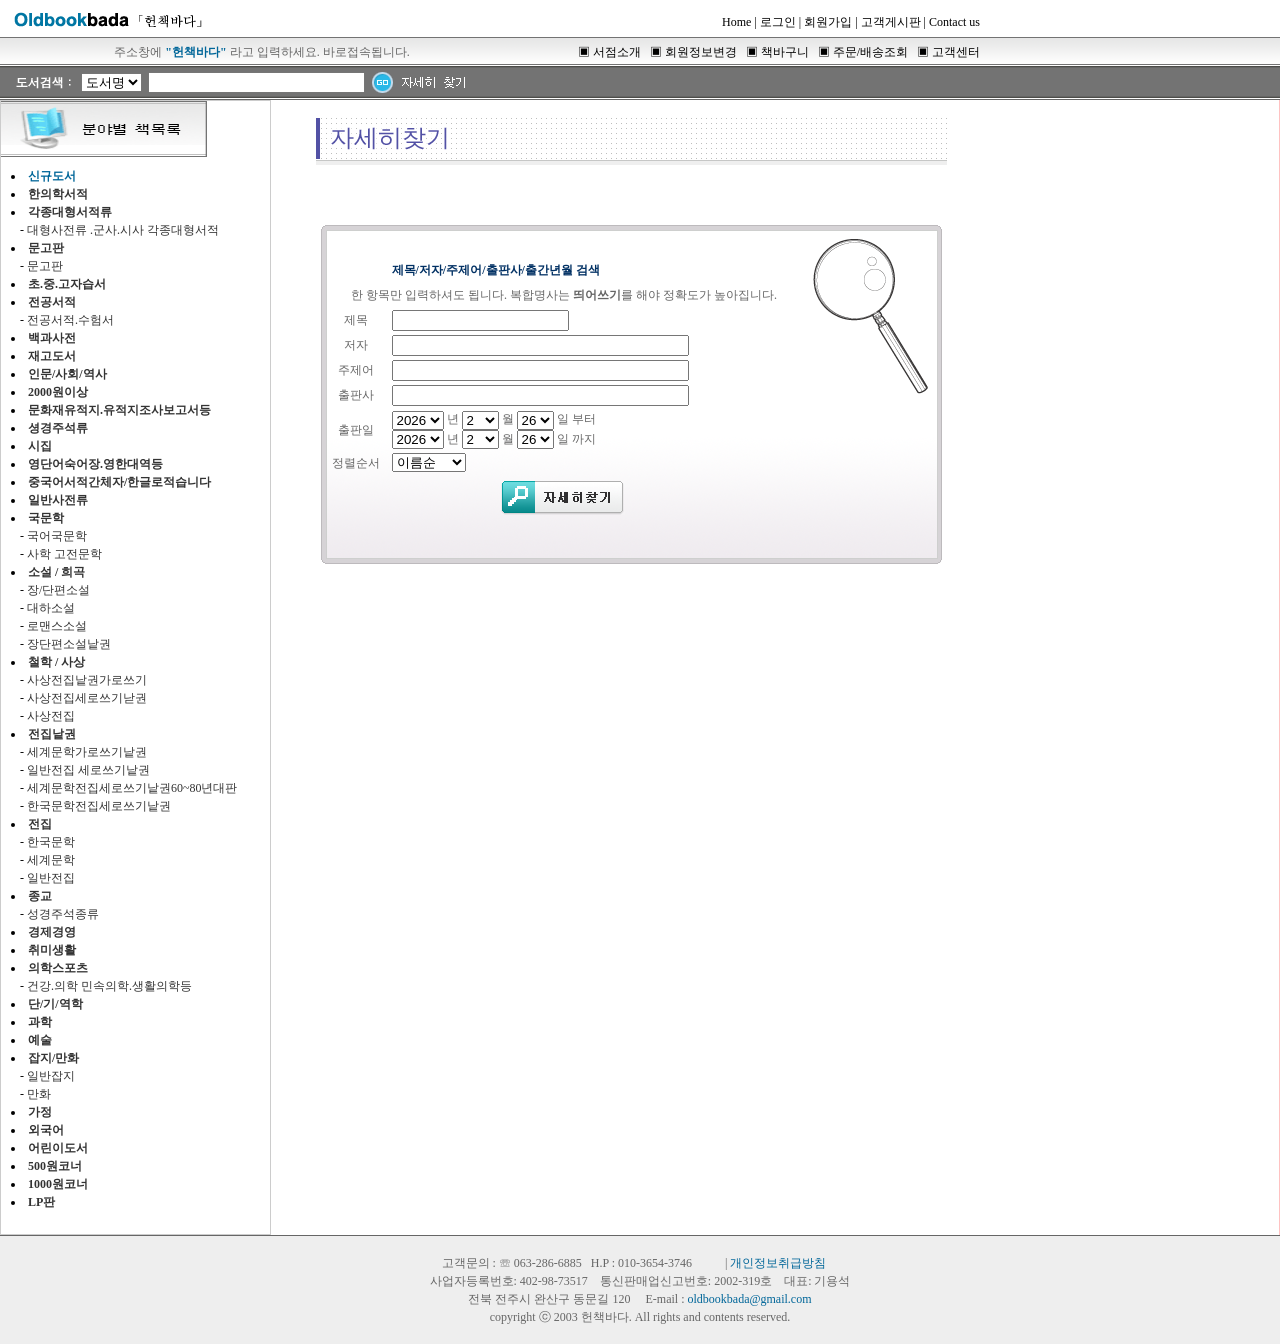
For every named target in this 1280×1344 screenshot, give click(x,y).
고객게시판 (891, 22)
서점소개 (617, 52)
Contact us (954, 22)
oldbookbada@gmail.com (749, 1299)
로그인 (778, 22)
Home (736, 22)
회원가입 (828, 22)
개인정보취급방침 (778, 1263)
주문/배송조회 (870, 52)
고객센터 (956, 52)
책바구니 (785, 52)
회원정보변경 (701, 52)
